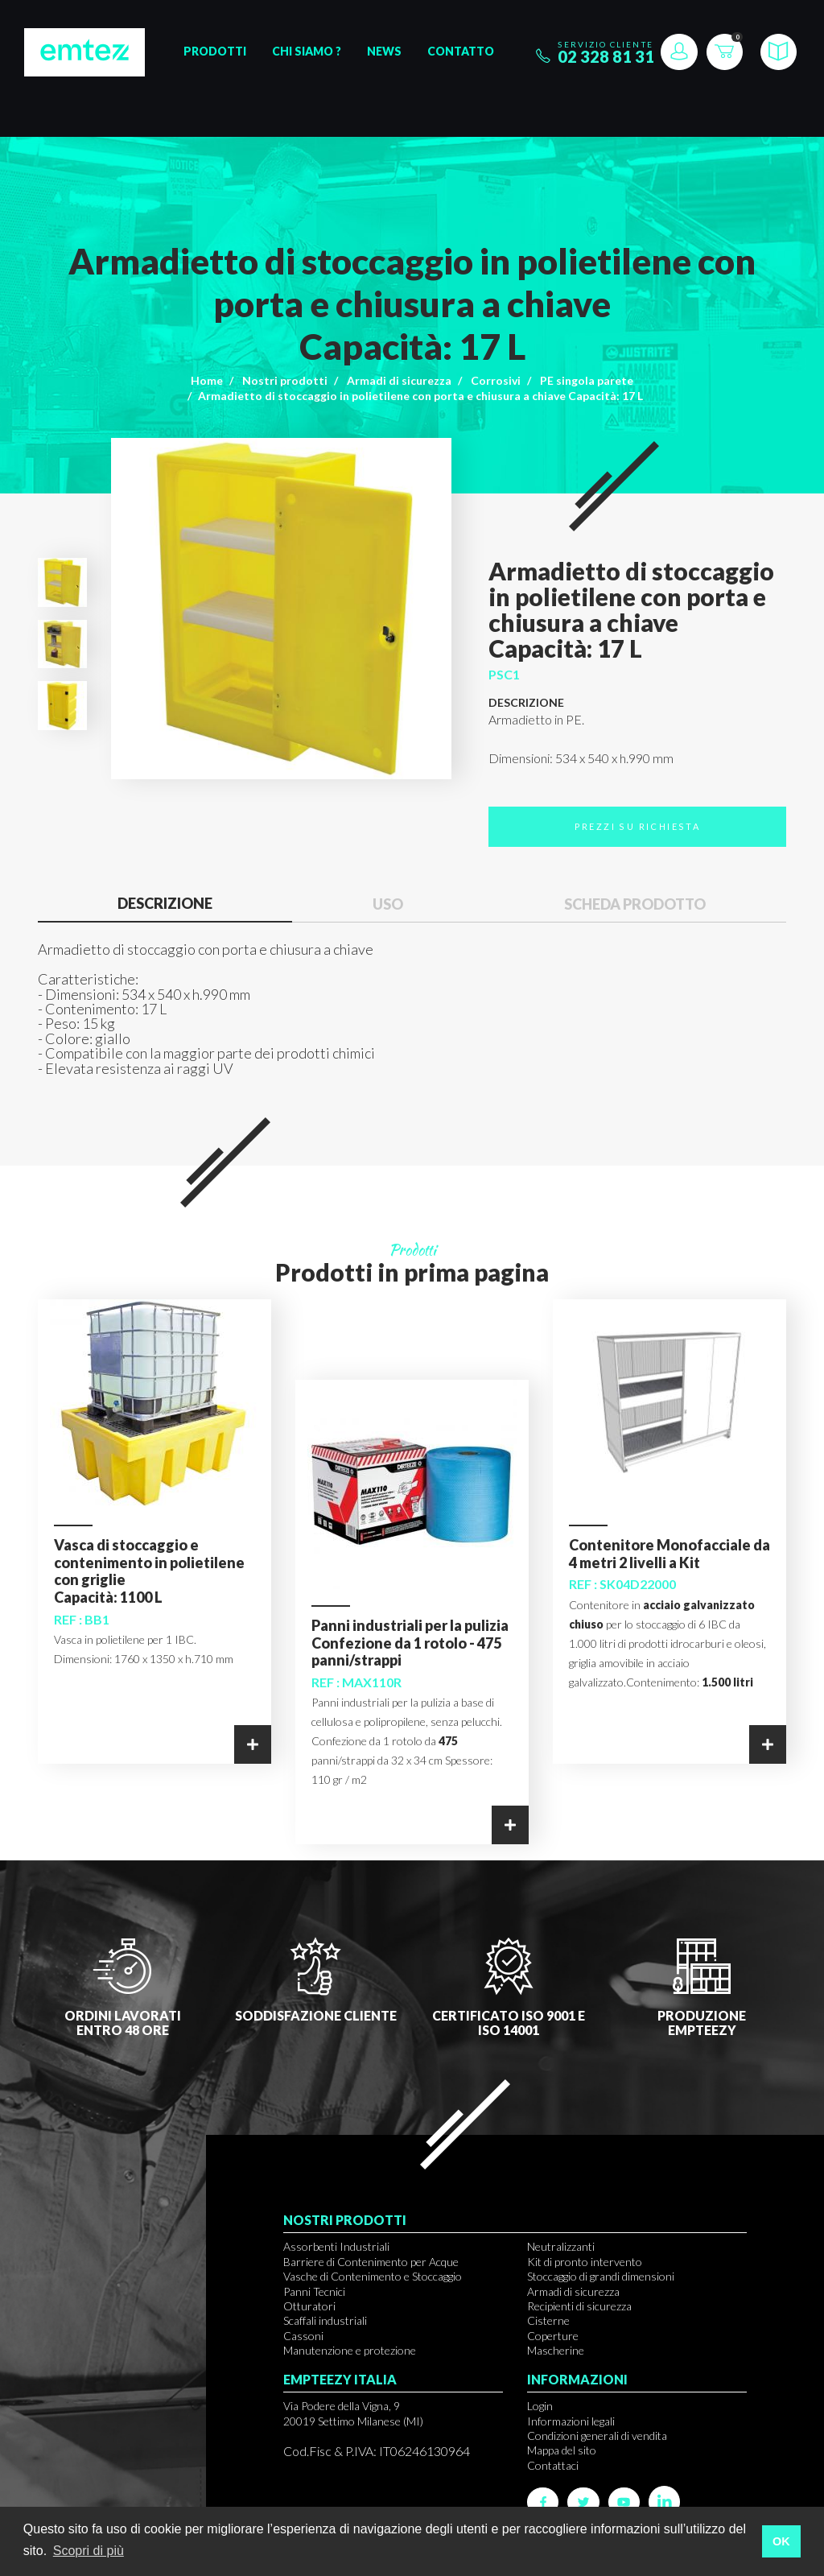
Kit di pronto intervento (584, 2261)
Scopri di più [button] (88, 2550)
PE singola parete (586, 380)
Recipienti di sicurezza (579, 2306)
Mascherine (555, 2350)
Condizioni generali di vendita (597, 2435)
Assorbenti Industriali (336, 2246)
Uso (388, 904)
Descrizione (164, 903)
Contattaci (553, 2465)
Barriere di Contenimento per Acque (371, 2261)
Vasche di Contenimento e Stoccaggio (372, 2276)
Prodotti (214, 51)
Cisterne (548, 2320)
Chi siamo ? (306, 51)
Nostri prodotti (285, 380)
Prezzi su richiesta (638, 826)
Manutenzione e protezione (349, 2350)
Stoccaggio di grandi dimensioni (600, 2276)
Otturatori (309, 2306)
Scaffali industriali (325, 2320)
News (384, 51)
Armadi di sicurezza (399, 380)
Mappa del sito (561, 2450)
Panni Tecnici (314, 2291)
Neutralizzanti (561, 2246)
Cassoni (303, 2336)
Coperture (553, 2336)
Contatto (460, 51)
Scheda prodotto (635, 904)
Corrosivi (496, 380)
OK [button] (781, 2541)
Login (540, 2406)
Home (207, 380)
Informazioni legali (571, 2421)
